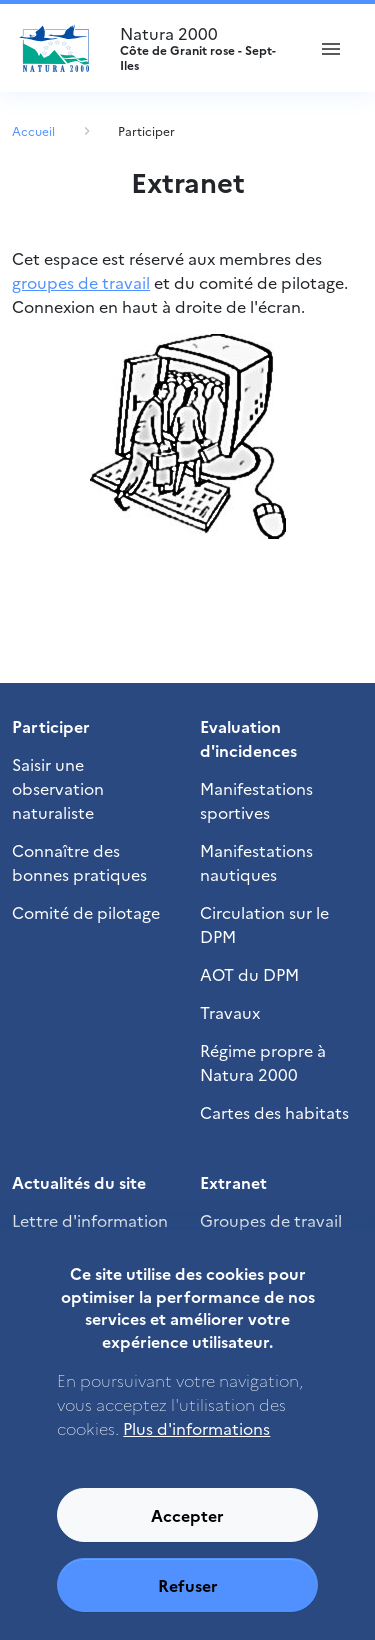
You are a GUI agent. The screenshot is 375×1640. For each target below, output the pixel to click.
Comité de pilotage (86, 912)
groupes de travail (81, 282)
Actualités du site (79, 1182)
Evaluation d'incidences (248, 738)
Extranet (233, 1182)
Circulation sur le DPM (264, 924)
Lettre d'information (90, 1220)
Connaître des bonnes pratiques (79, 862)
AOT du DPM (249, 974)
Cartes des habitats (274, 1112)
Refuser (188, 1605)
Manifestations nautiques (256, 862)
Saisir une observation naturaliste (58, 788)
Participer (146, 130)
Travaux (230, 1012)
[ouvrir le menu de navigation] (331, 48)
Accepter (187, 1535)
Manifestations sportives (256, 800)
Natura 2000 (203, 48)
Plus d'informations (196, 1448)
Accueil (33, 130)
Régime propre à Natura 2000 (263, 1062)
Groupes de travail (271, 1220)
